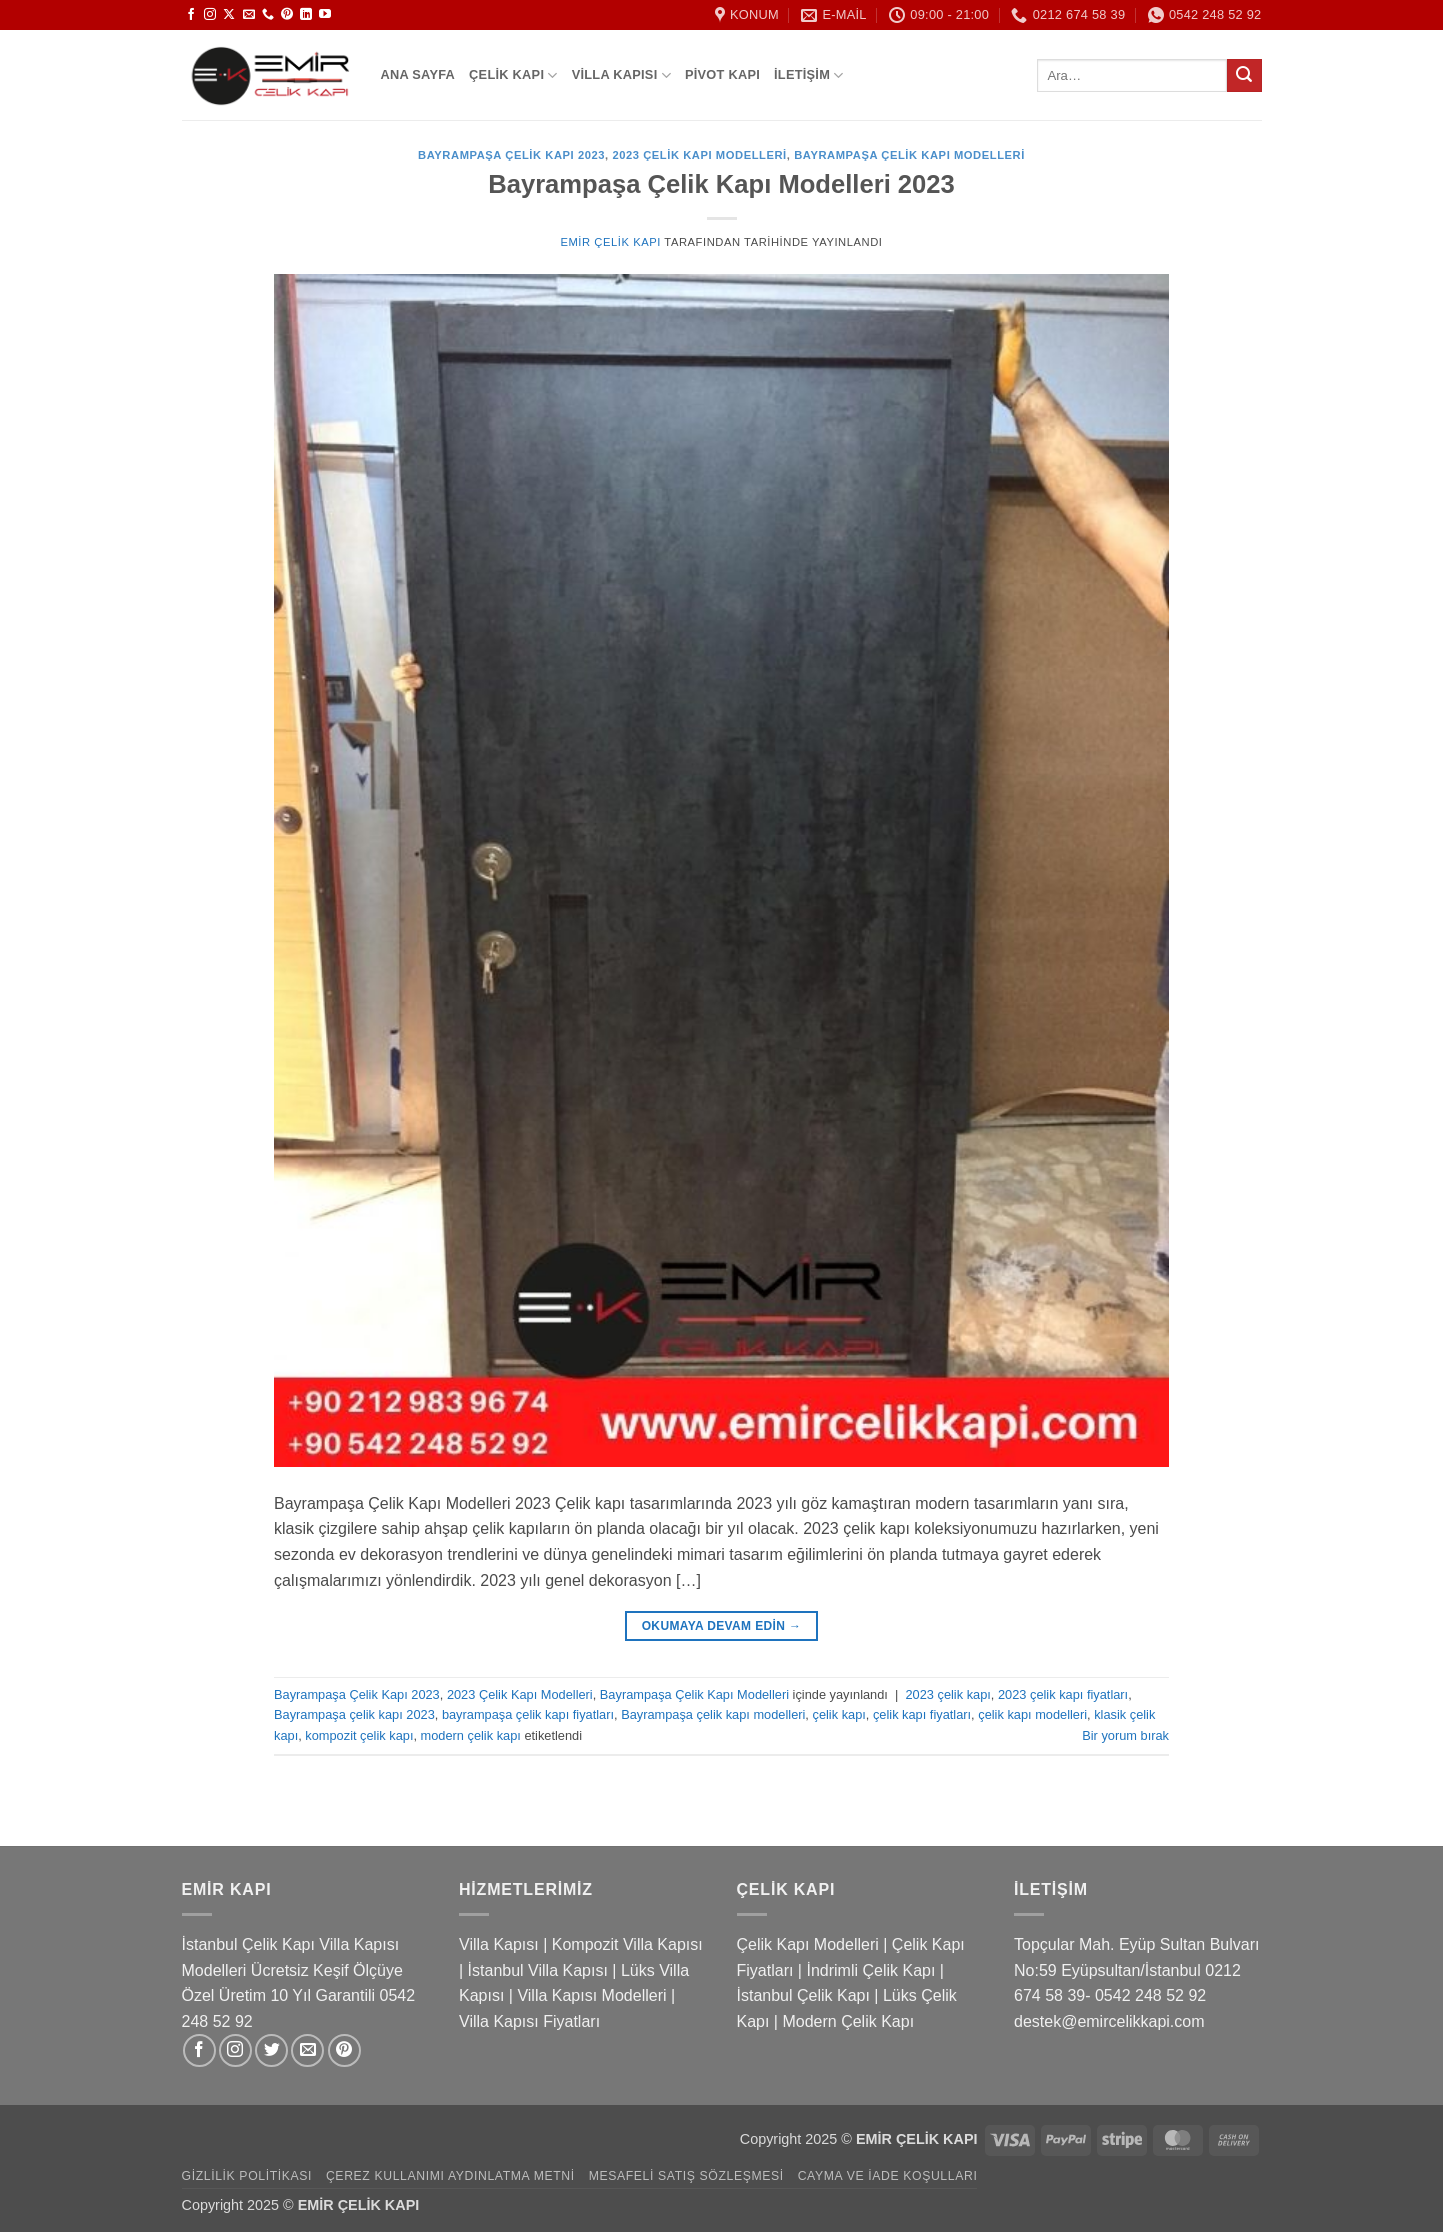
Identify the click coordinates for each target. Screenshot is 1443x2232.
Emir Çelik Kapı (610, 242)
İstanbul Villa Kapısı (538, 1970)
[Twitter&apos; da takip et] (271, 2050)
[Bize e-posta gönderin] (249, 15)
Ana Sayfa (418, 74)
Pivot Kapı (722, 74)
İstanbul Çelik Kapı (803, 1995)
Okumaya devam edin (722, 1626)
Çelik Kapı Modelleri (808, 1944)
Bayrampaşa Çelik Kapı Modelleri (909, 155)
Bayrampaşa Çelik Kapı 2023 (511, 155)
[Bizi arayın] (268, 15)
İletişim (809, 75)
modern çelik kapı (471, 1735)
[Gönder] (1244, 76)
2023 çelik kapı (947, 1694)
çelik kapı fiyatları (922, 1714)
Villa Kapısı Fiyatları (529, 2021)
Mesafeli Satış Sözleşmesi (686, 2176)
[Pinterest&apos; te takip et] (287, 15)
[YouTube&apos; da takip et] (325, 15)
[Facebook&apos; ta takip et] (191, 15)
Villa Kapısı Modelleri (591, 1995)
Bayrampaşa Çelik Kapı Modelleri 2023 (721, 184)
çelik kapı (838, 1714)
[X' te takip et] (229, 15)
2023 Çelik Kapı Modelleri (699, 155)
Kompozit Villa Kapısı (627, 1944)
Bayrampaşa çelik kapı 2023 (354, 1714)
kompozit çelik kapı (359, 1735)
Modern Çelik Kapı (848, 2021)
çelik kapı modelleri (1032, 1714)
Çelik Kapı (513, 75)
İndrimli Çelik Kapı (870, 1970)
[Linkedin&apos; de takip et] (306, 15)
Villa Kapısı (621, 75)
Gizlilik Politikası (247, 2176)
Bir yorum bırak (1125, 1735)
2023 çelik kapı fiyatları (1063, 1694)
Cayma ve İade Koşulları (888, 2176)
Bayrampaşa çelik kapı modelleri (713, 1714)
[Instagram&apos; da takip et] (210, 15)
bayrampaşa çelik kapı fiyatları (528, 1714)
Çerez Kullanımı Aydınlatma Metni (450, 2176)
